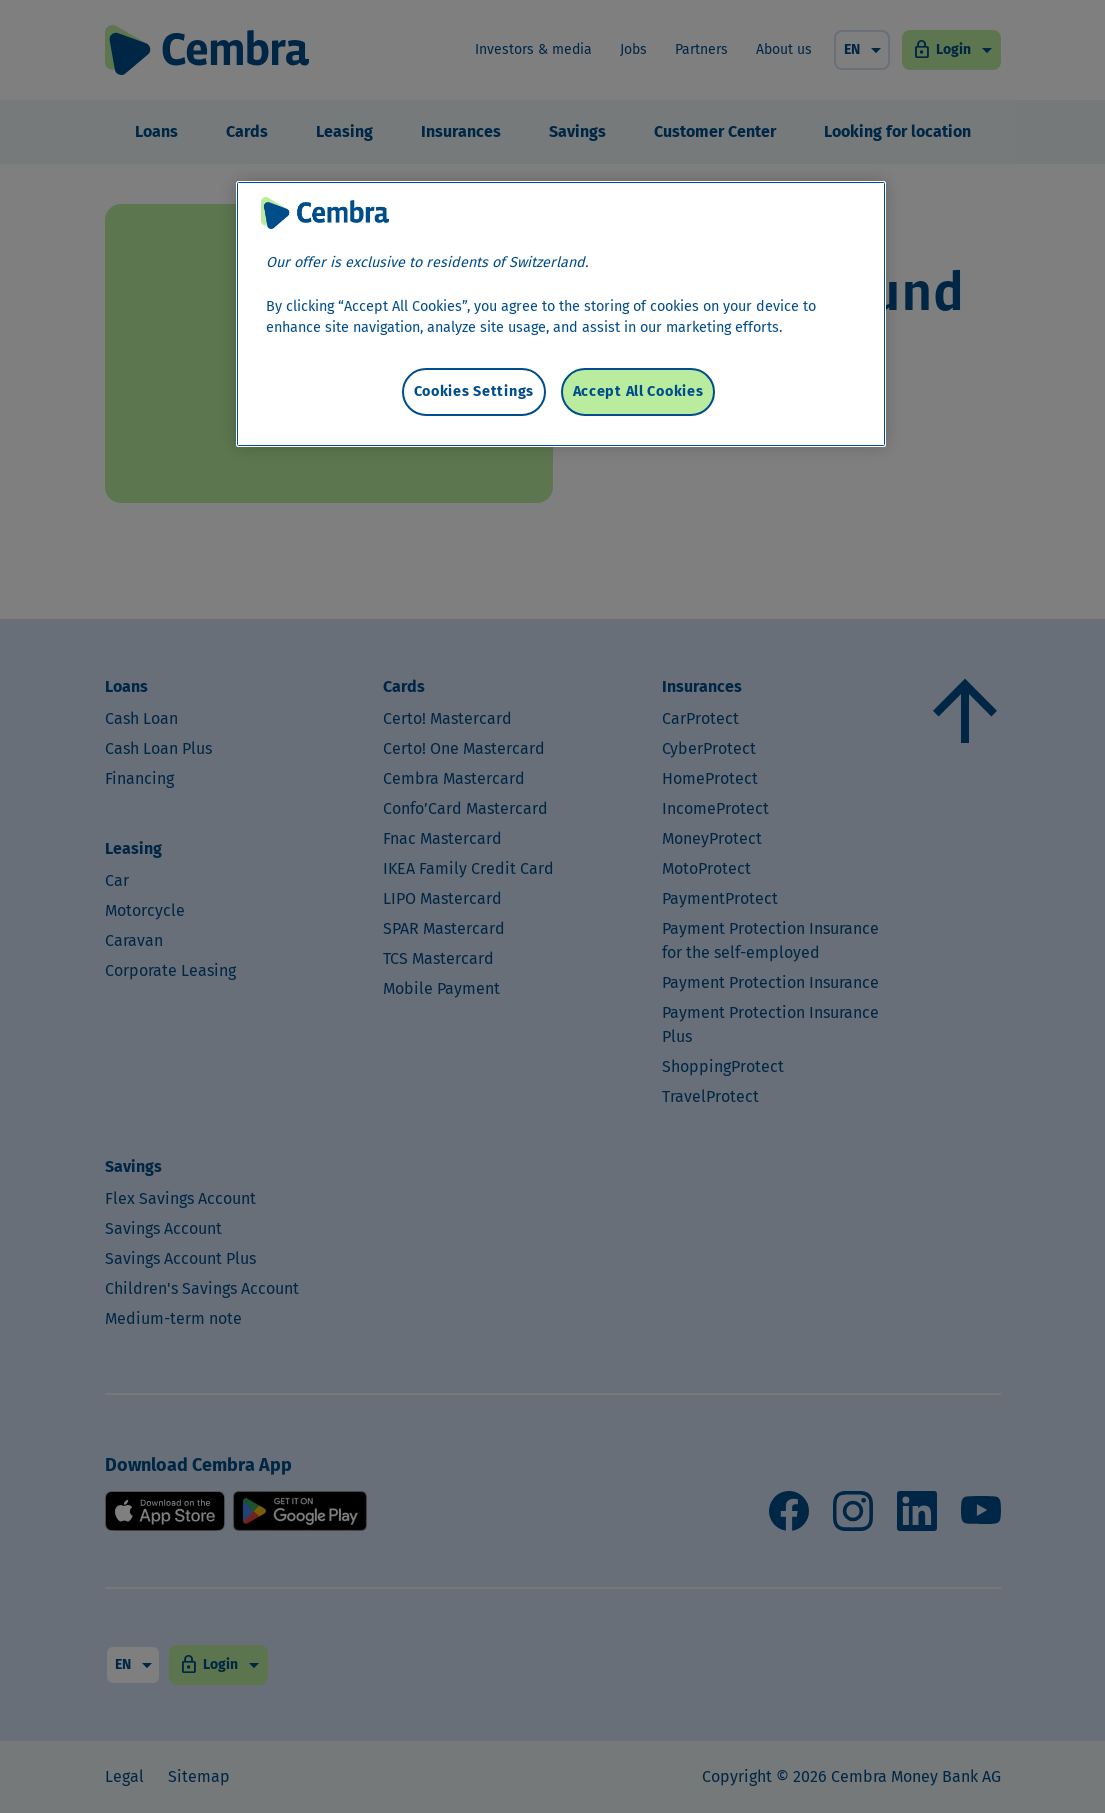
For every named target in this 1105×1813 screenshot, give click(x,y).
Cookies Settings (474, 391)
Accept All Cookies (638, 391)
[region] (561, 314)
